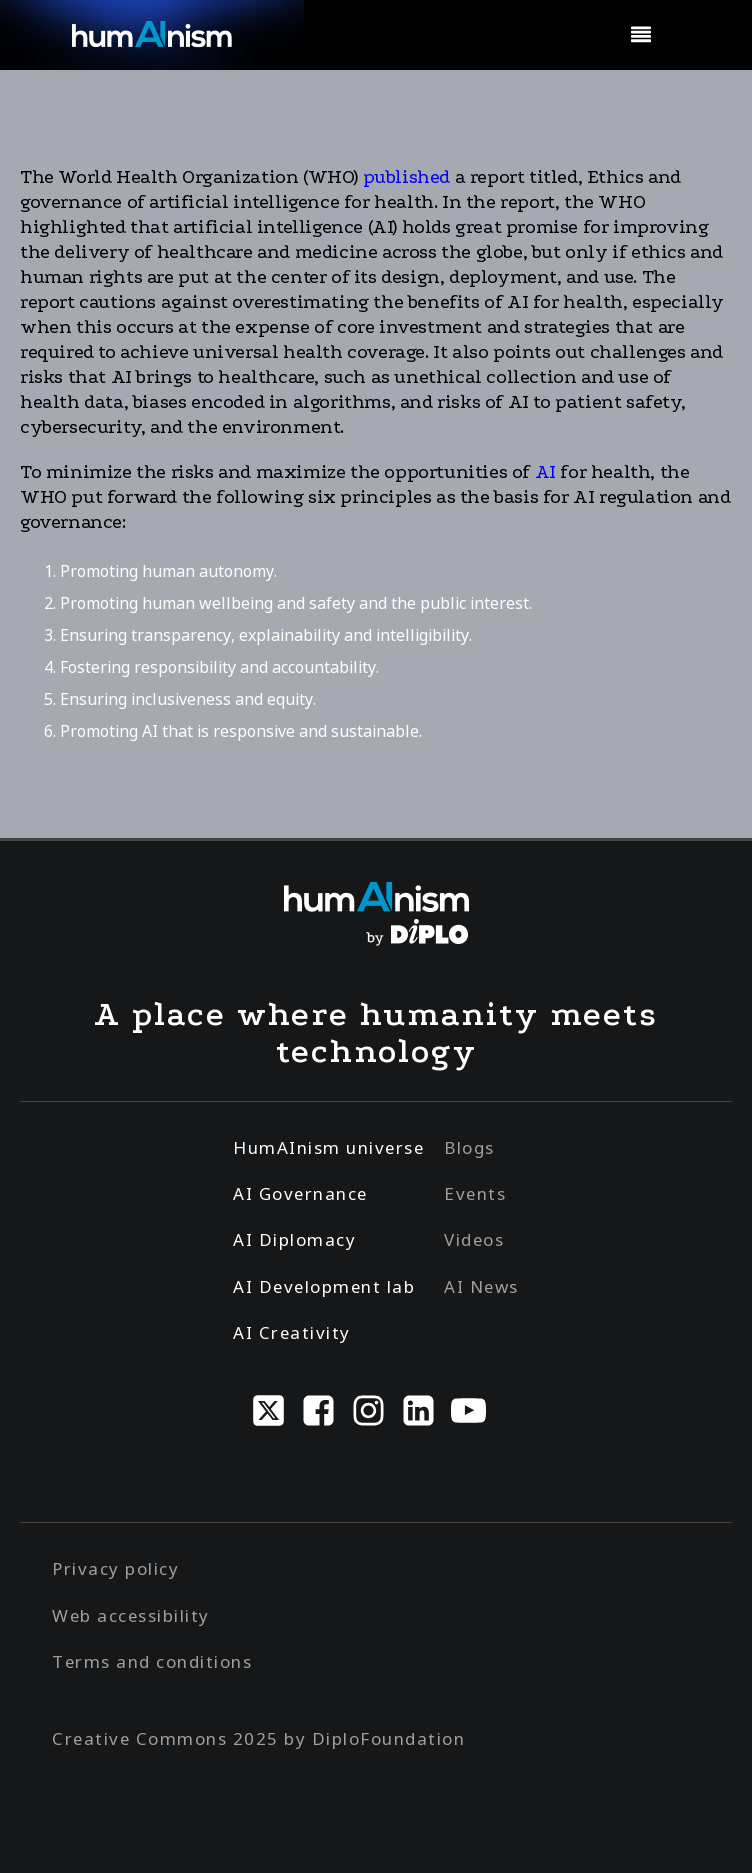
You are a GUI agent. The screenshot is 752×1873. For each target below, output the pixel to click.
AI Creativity (292, 1332)
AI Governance (300, 1193)
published (406, 177)
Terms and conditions (152, 1661)
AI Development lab (324, 1286)
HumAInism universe (328, 1147)
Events (475, 1193)
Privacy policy (115, 1568)
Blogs (469, 1147)
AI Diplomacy (294, 1239)
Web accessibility (131, 1615)
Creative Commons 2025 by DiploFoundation (258, 1738)
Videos (474, 1239)
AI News (481, 1286)
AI (545, 472)
